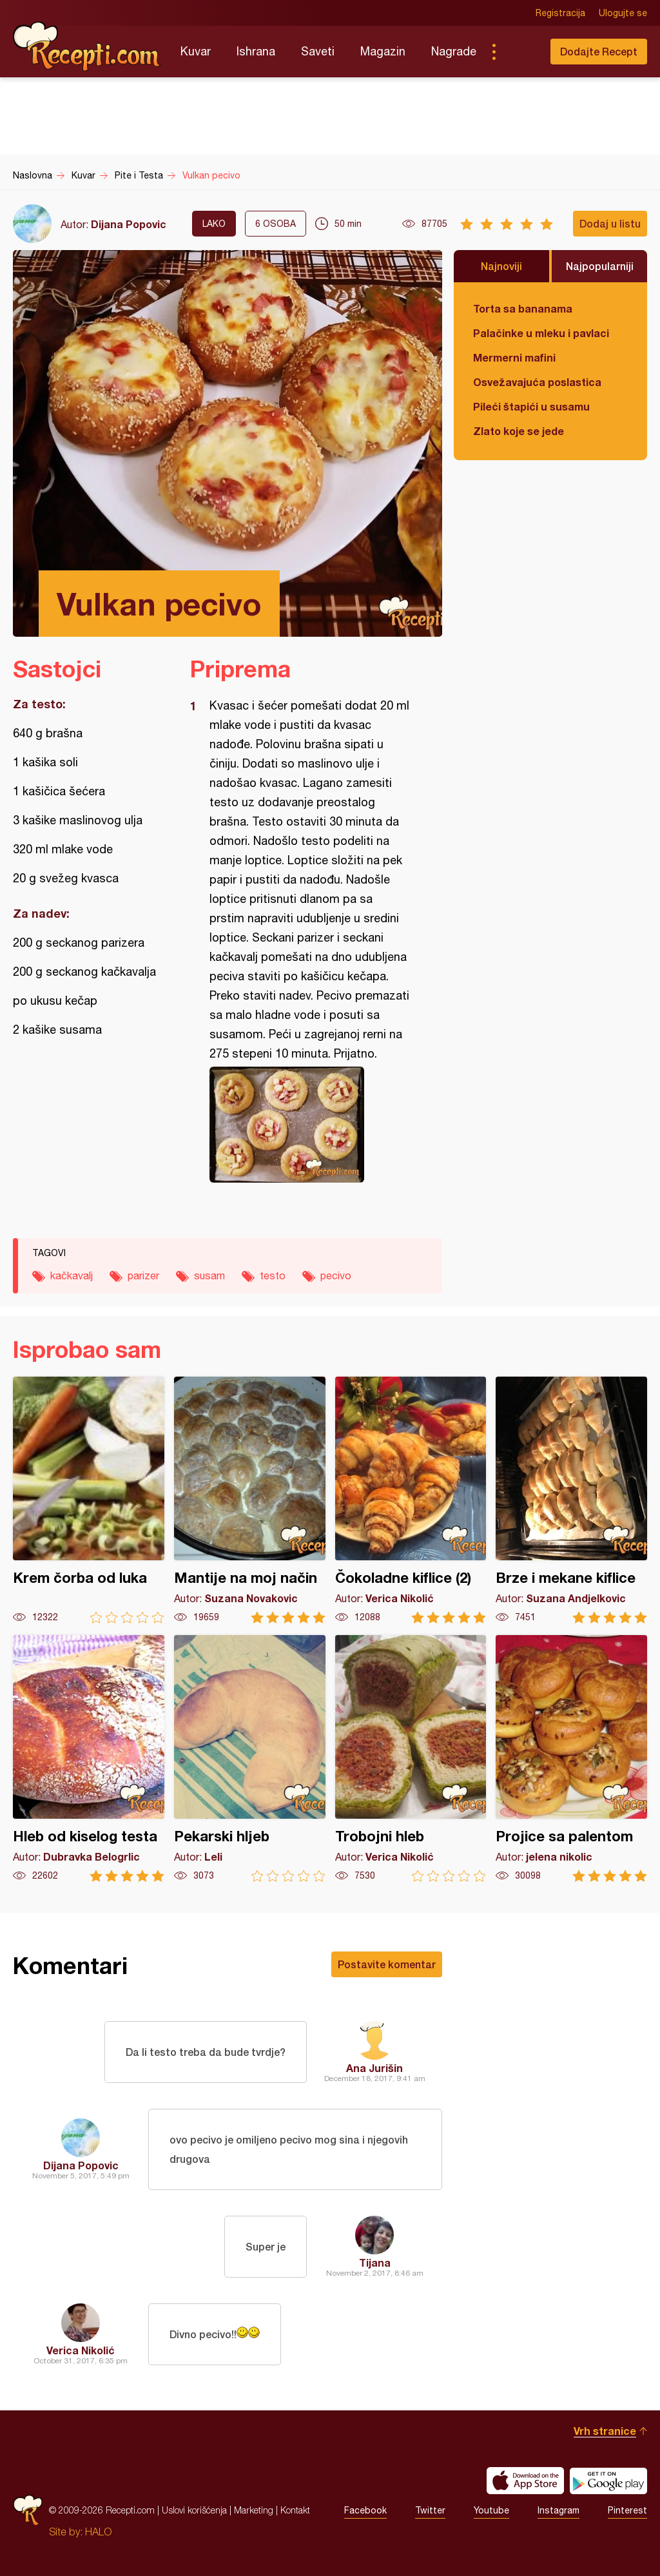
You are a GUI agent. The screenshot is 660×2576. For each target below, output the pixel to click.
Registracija (560, 13)
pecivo (335, 1275)
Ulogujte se (623, 13)
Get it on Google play (608, 2480)
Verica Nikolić (80, 2350)
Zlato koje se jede (518, 431)
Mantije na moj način (249, 1500)
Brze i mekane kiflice (571, 1500)
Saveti (318, 51)
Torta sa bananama (522, 308)
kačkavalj (71, 1275)
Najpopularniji (600, 266)
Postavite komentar (387, 1964)
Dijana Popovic (128, 224)
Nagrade (453, 51)
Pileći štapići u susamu (531, 406)
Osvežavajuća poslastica (537, 382)
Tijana (375, 2262)
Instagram (558, 2510)
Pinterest (627, 2510)
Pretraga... (519, 52)
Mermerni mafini (514, 357)
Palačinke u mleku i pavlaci (541, 333)
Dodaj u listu (610, 223)
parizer (143, 1275)
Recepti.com (87, 46)
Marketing (253, 2509)
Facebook (365, 2510)
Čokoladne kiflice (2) (411, 1500)
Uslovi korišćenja (194, 2509)
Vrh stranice (605, 2431)
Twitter (430, 2510)
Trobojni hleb (411, 1758)
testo (273, 1275)
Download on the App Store (525, 2480)
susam (209, 1275)
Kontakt (295, 2509)
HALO (98, 2531)
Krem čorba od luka (88, 1500)
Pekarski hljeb (249, 1758)
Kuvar (195, 51)
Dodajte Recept (598, 51)
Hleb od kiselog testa (88, 1758)
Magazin (382, 51)
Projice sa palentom (571, 1758)
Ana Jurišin (374, 2068)
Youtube (491, 2510)
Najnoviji (501, 266)
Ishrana (256, 51)
